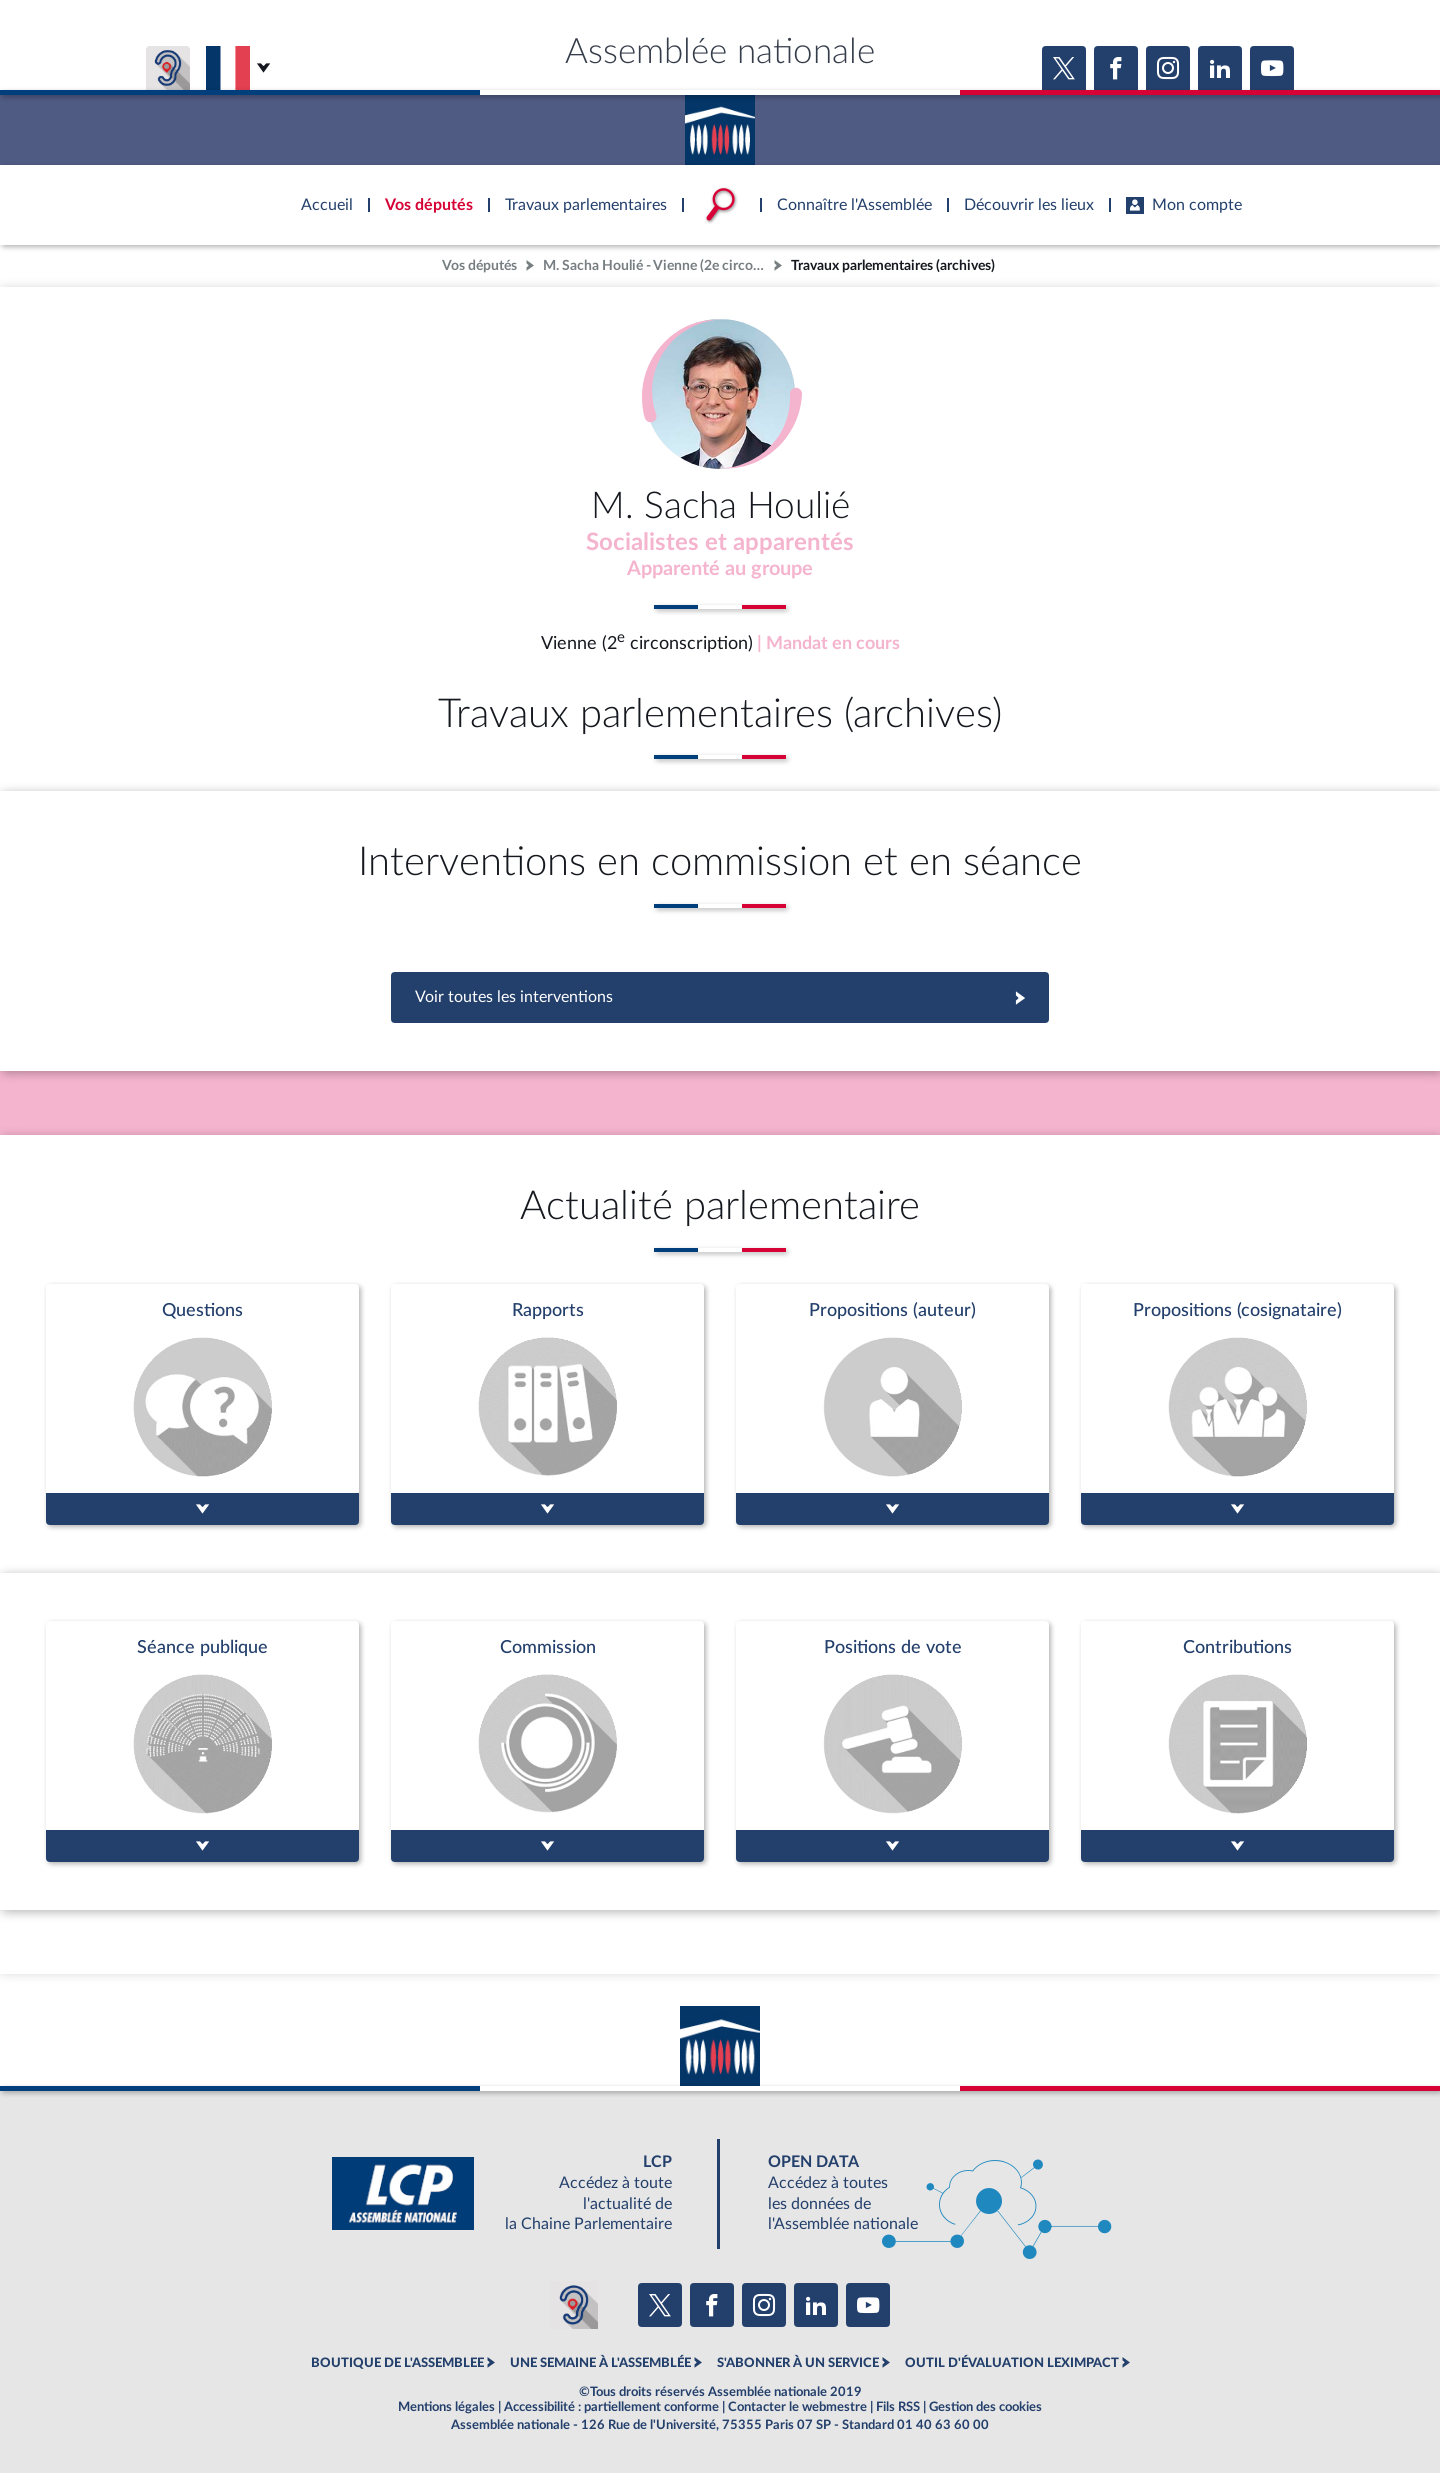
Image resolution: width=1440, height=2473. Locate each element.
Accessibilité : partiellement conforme (611, 2407)
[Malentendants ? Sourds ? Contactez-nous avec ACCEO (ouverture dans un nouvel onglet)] (574, 2305)
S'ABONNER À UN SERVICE (798, 2363)
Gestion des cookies (985, 2407)
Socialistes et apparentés (720, 543)
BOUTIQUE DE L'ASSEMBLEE (397, 2363)
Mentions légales (446, 2407)
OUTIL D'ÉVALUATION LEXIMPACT (1012, 2363)
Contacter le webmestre (797, 2407)
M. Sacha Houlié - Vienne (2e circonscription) (656, 265)
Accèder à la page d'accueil (720, 123)
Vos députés (479, 265)
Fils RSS (898, 2407)
